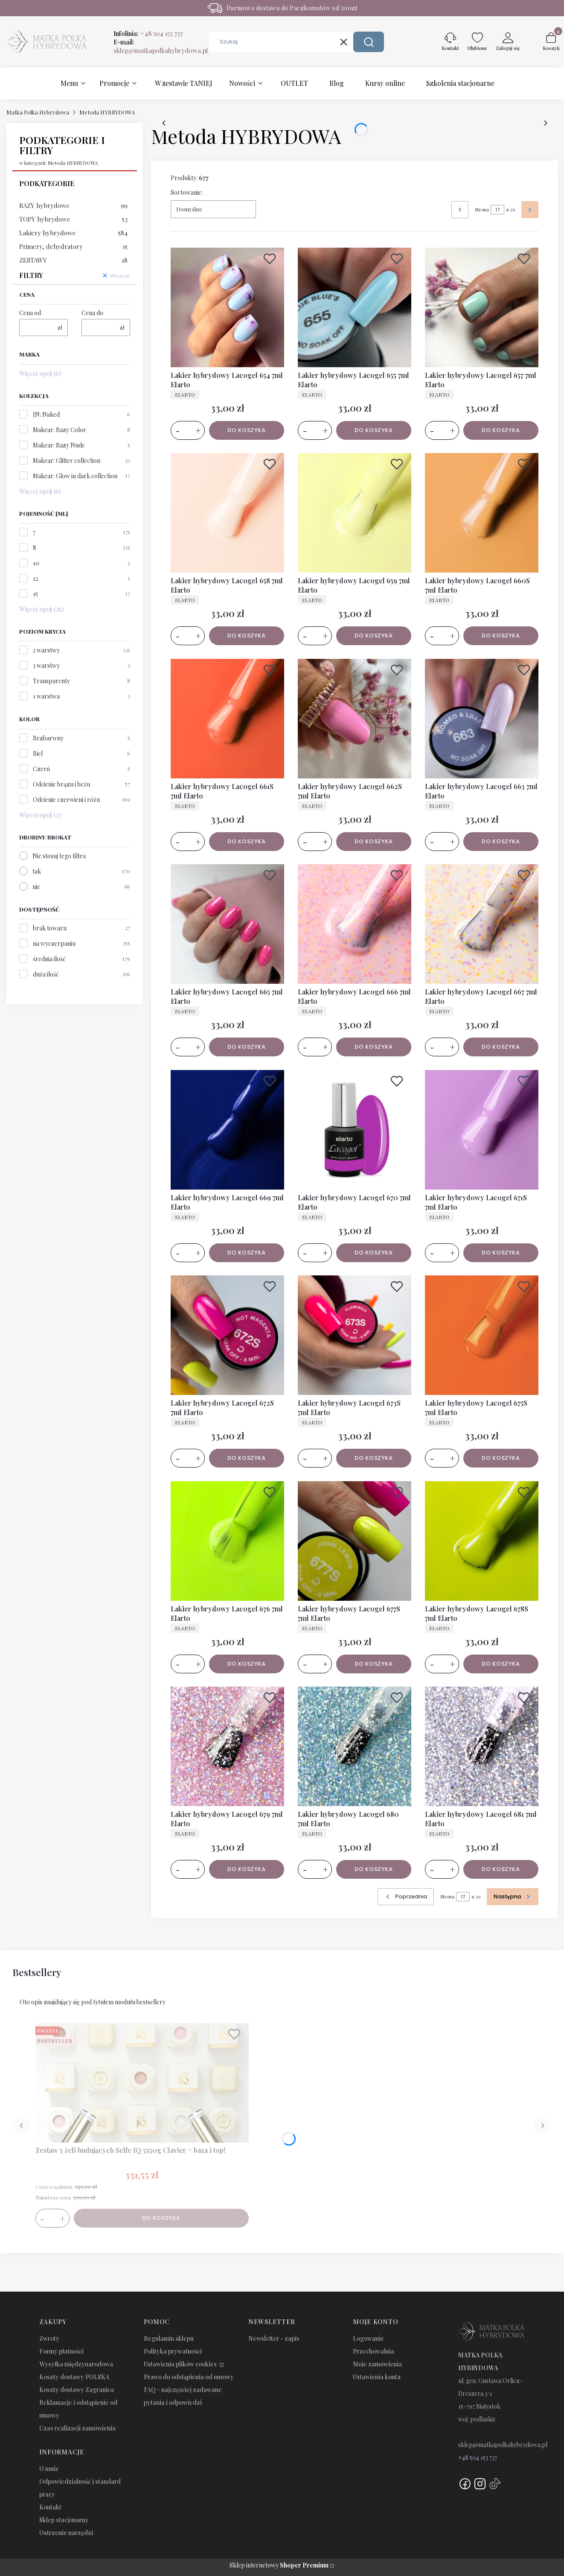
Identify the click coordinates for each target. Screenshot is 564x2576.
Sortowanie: (187, 192)
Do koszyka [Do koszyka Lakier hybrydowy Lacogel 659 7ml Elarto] (374, 636)
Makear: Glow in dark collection (75, 476)
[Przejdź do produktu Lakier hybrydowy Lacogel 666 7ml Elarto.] (354, 924)
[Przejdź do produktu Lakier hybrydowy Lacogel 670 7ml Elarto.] (354, 1130)
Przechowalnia (373, 2351)
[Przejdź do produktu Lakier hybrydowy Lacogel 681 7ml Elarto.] (481, 1746)
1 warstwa (46, 696)
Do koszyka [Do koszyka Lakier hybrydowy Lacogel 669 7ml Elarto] (246, 1252)
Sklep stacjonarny (64, 2520)
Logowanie (368, 2338)
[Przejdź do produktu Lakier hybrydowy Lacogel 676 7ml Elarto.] (227, 1541)
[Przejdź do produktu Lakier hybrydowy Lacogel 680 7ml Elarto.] (354, 1746)
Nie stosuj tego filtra (59, 856)
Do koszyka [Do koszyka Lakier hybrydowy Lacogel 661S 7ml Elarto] (246, 841)
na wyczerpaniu (54, 943)
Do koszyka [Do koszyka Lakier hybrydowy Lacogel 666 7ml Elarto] (374, 1047)
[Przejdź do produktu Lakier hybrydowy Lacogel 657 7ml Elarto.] (481, 307)
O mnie (49, 2469)
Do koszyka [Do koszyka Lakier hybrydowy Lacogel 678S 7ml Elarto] (501, 1663)
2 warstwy (46, 650)
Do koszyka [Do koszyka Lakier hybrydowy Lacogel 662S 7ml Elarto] (374, 841)
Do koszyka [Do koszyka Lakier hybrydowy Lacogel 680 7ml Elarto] (374, 1869)
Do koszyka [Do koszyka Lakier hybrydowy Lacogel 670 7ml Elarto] (374, 1252)
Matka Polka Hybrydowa (37, 112)
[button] (368, 42)
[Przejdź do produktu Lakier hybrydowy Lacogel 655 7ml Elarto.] (354, 307)
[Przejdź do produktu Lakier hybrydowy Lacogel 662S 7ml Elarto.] (354, 718)
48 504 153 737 (479, 2457)
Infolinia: (148, 33)
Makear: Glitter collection (66, 460)
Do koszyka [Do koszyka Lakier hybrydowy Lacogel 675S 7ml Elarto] (501, 1458)
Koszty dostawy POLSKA (74, 2377)
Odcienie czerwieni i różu (66, 799)
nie (36, 887)
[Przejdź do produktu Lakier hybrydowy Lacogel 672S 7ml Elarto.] (227, 1335)
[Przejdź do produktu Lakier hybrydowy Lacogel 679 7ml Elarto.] (227, 1746)
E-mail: (160, 46)
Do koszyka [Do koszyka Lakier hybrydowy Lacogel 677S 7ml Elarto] (374, 1663)
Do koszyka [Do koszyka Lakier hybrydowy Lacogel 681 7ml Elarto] (501, 1869)
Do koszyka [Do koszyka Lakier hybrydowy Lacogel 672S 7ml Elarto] (246, 1458)
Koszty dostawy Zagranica (76, 2390)
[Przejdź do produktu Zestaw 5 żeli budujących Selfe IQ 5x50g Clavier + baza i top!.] (142, 2083)
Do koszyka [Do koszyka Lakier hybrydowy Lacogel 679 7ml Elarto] (246, 1869)
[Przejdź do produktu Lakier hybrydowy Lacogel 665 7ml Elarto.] (227, 924)
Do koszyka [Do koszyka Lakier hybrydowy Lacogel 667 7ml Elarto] (501, 1047)
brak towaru (50, 928)
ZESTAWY (73, 260)
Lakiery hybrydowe (73, 232)
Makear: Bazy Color (59, 430)
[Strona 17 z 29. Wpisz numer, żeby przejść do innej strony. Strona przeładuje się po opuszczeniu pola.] (497, 209)
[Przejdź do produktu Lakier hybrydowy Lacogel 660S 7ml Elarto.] (481, 513)
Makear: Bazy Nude (59, 445)
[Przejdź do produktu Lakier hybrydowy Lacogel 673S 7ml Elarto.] (354, 1335)
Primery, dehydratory (73, 246)
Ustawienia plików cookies (181, 2364)
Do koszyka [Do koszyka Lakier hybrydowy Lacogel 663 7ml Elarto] (501, 841)
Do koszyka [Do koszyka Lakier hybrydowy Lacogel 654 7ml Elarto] (246, 430)
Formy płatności (61, 2351)
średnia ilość (49, 959)
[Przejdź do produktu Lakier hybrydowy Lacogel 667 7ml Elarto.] (481, 924)
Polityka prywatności (173, 2351)
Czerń (41, 769)
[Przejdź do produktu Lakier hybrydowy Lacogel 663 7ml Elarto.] (481, 718)
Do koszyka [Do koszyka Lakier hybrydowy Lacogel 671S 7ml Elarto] (501, 1252)
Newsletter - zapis (273, 2338)
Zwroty (49, 2338)
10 (36, 563)
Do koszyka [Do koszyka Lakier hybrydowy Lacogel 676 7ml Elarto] (246, 1663)
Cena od (30, 313)
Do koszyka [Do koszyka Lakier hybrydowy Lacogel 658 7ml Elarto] (246, 636)
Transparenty (51, 681)
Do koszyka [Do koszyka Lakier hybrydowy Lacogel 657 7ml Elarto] (501, 430)
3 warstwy (46, 665)
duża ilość (46, 974)
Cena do (92, 313)
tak (36, 871)
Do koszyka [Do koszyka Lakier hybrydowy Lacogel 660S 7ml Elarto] (501, 636)
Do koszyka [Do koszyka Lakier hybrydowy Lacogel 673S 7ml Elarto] (374, 1458)
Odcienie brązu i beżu (61, 784)
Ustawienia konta (377, 2377)
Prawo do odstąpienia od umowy (189, 2377)
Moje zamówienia (377, 2364)
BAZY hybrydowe (73, 205)
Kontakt (50, 2507)
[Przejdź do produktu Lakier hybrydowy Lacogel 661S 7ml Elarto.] (227, 718)
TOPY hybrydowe (73, 219)
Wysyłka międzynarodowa (76, 2364)
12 (35, 578)
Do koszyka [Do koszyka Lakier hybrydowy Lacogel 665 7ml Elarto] (246, 1047)
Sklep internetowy (279, 2565)
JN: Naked (46, 414)
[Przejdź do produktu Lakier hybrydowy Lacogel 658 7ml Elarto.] (227, 513)
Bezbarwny (48, 738)
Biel (38, 753)
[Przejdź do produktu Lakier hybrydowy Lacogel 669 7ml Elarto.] (227, 1130)
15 (35, 594)
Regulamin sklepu (169, 2338)
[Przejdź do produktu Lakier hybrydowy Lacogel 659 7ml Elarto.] (354, 513)
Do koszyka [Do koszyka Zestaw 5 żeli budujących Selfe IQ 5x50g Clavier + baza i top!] (161, 2218)
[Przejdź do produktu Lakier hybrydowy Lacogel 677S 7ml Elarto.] (354, 1541)
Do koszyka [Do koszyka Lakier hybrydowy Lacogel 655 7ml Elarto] (374, 430)
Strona (482, 209)
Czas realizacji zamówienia (77, 2428)
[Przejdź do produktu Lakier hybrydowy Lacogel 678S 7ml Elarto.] (481, 1541)
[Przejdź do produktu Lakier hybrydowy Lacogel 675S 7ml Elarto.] (481, 1335)
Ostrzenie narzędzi (66, 2533)
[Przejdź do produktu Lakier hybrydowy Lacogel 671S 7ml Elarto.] (481, 1130)
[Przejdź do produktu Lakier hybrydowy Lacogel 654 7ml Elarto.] (227, 307)
